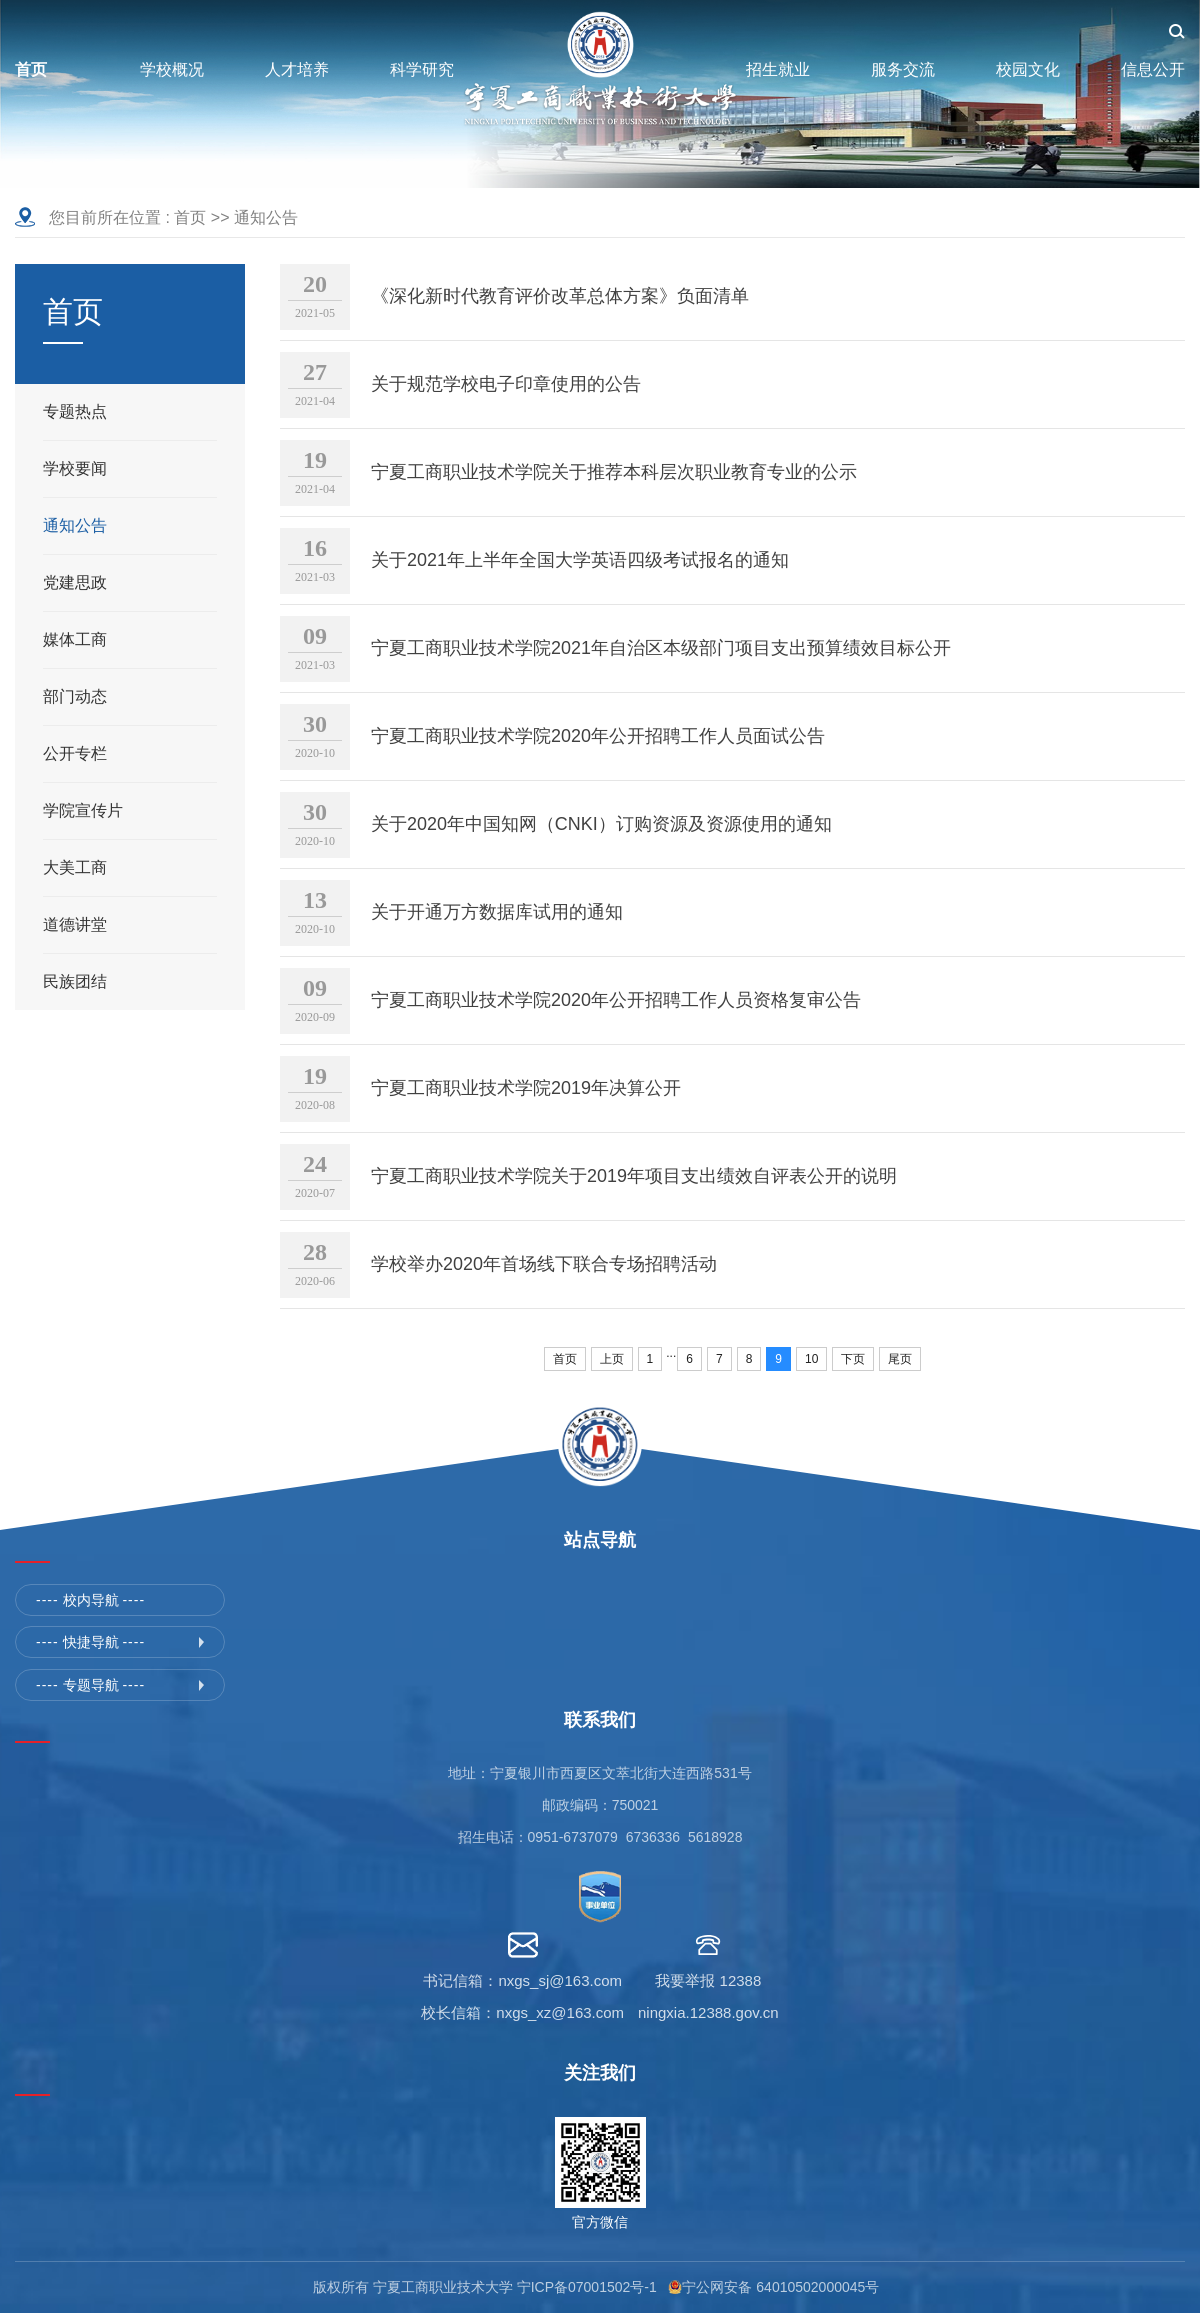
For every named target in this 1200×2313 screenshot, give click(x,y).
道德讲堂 (75, 924)
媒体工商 (75, 639)
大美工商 (75, 867)
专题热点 (75, 411)
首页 (190, 217)
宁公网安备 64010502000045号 (784, 2287)
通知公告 (266, 217)
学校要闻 (75, 468)
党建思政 (75, 582)
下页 (853, 1359)
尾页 (900, 1359)
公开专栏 (75, 753)
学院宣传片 (83, 810)
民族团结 (75, 981)
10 (811, 1359)
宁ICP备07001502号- (583, 2287)
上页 (612, 1359)
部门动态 (75, 696)
